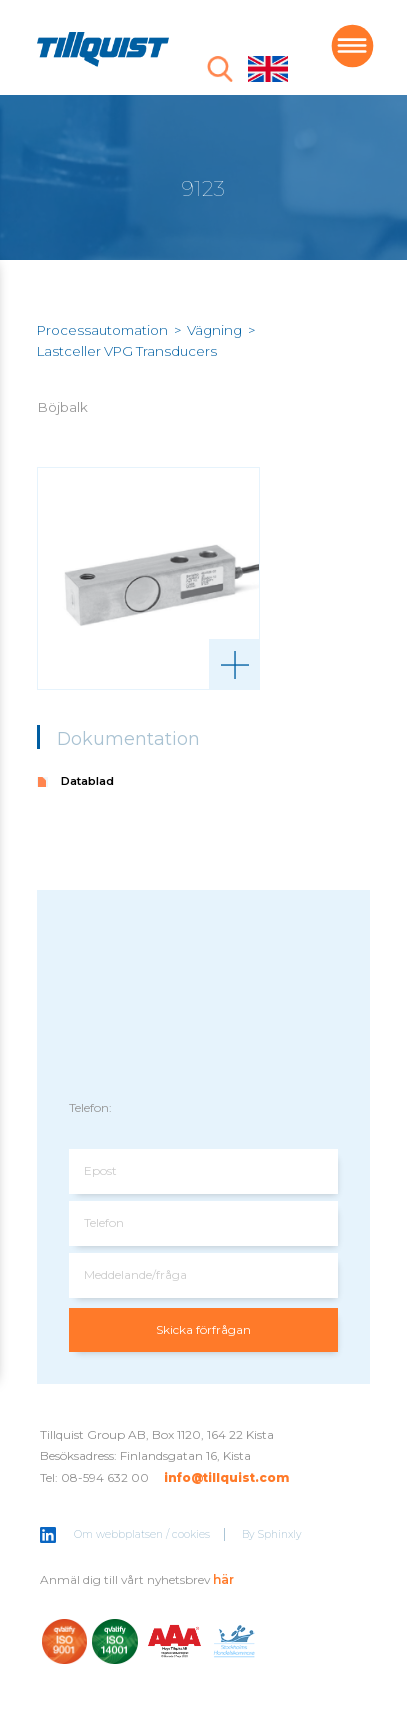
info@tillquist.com (226, 1477)
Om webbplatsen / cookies (142, 1534)
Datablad (87, 781)
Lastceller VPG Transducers (127, 351)
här (223, 1579)
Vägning (214, 330)
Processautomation (102, 330)
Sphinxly (280, 1534)
